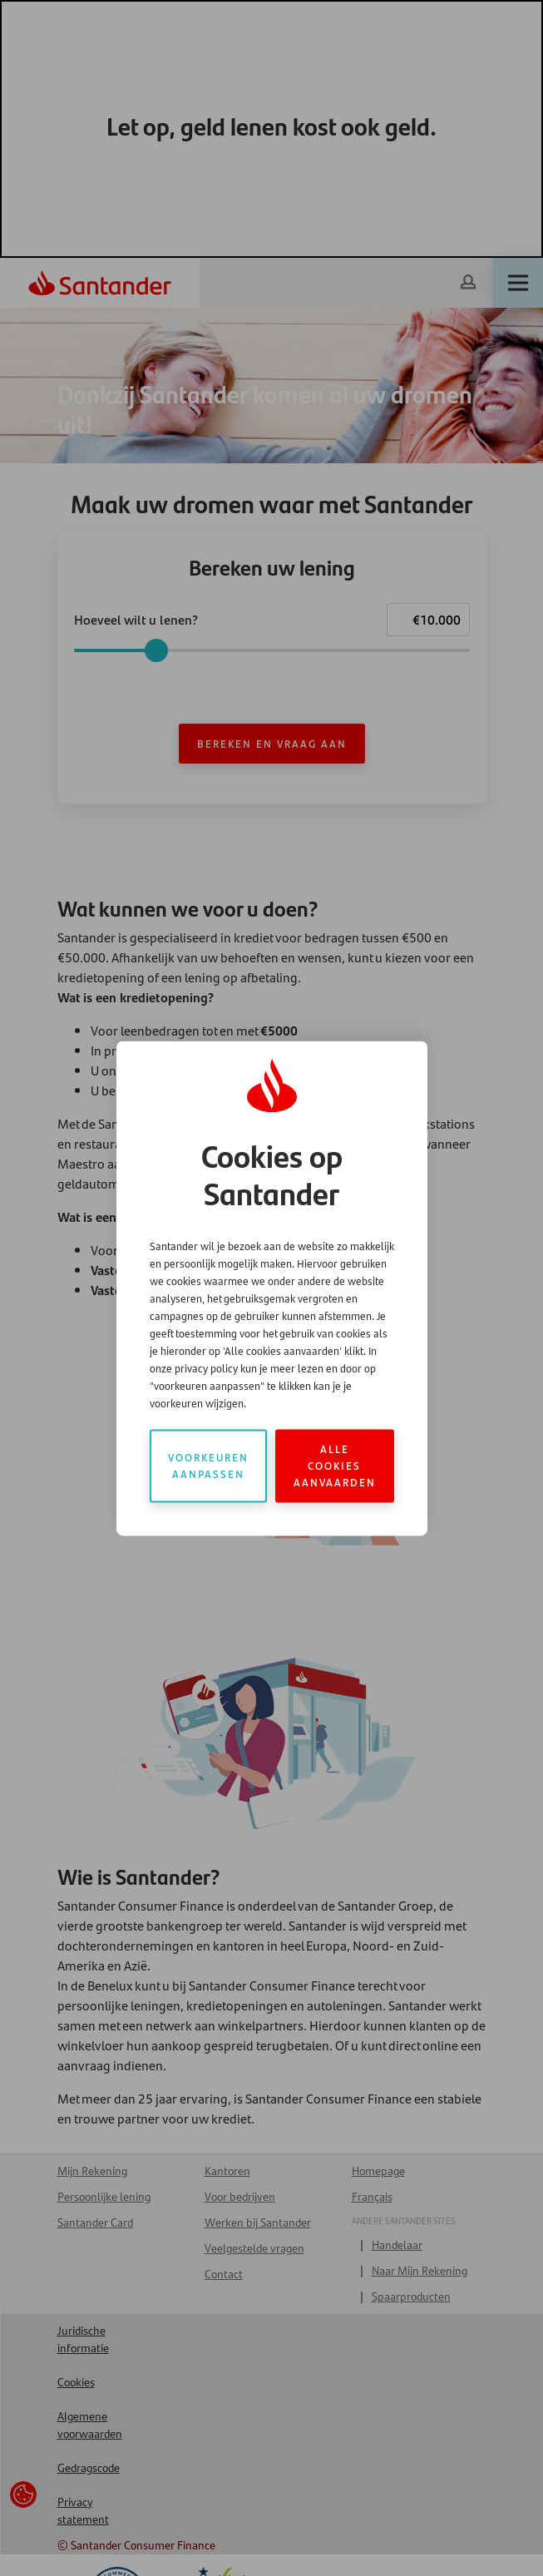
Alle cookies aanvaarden (335, 1465)
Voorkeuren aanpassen (208, 1465)
